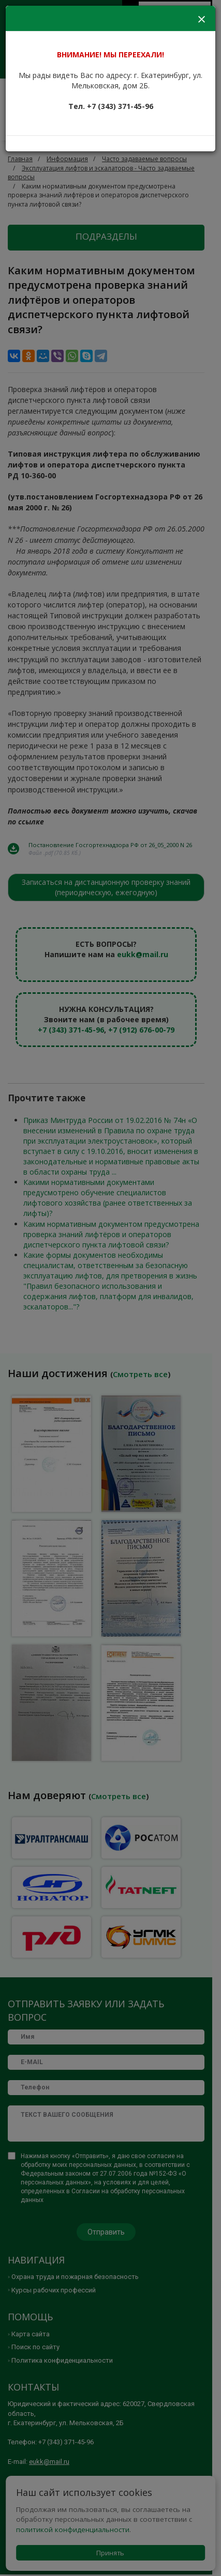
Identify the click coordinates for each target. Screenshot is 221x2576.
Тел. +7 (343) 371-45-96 (110, 106)
